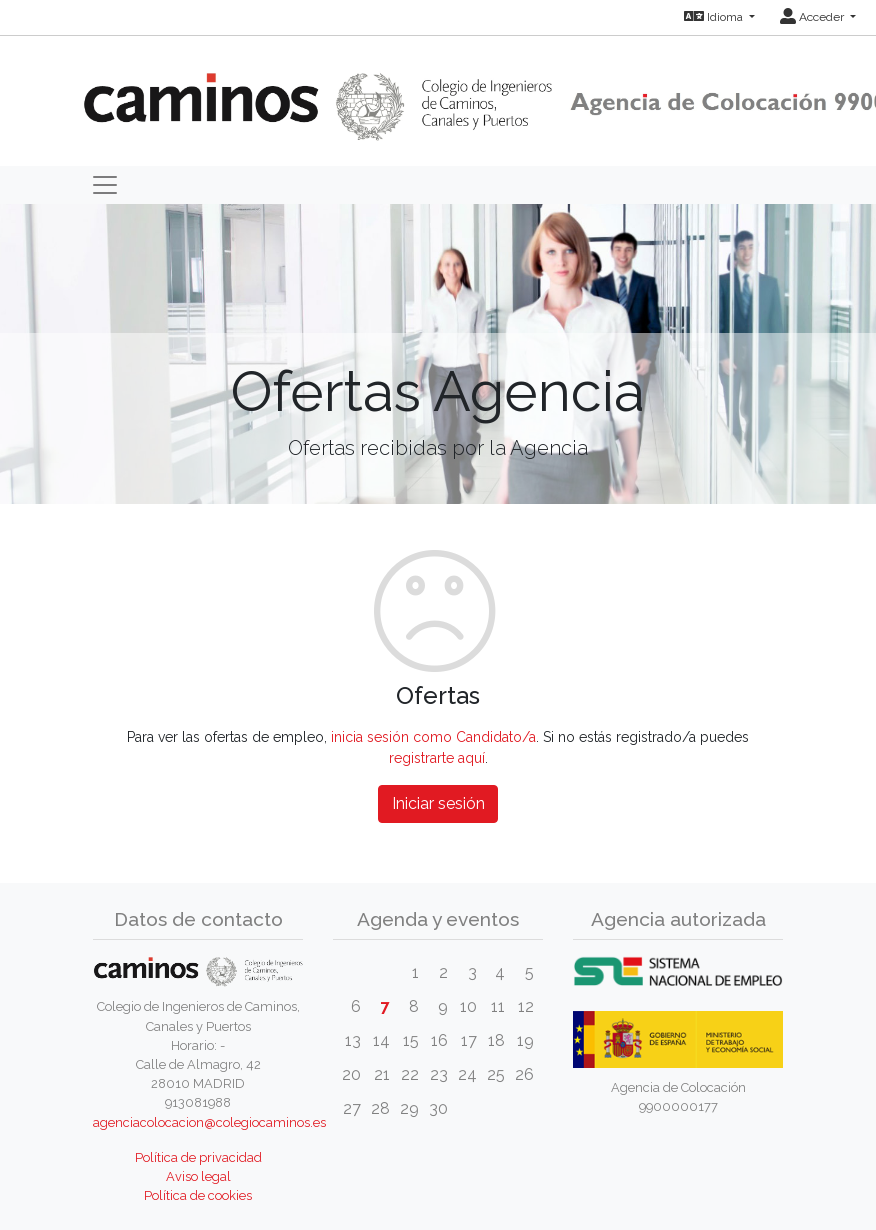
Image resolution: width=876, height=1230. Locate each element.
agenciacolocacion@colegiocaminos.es (209, 1122)
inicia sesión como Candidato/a (433, 737)
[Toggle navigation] (105, 185)
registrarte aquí (437, 758)
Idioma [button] (715, 17)
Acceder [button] (813, 17)
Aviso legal (198, 1176)
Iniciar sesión (438, 803)
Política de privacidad (198, 1157)
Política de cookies (198, 1195)
